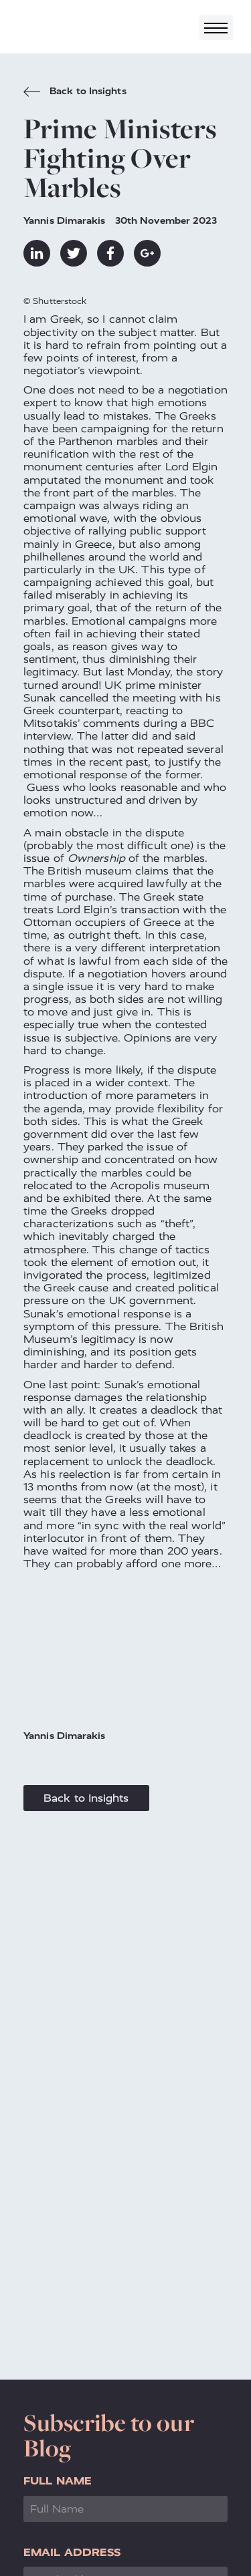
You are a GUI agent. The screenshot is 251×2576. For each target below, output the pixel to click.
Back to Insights (75, 93)
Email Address (71, 2552)
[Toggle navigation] (216, 27)
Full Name (57, 2480)
